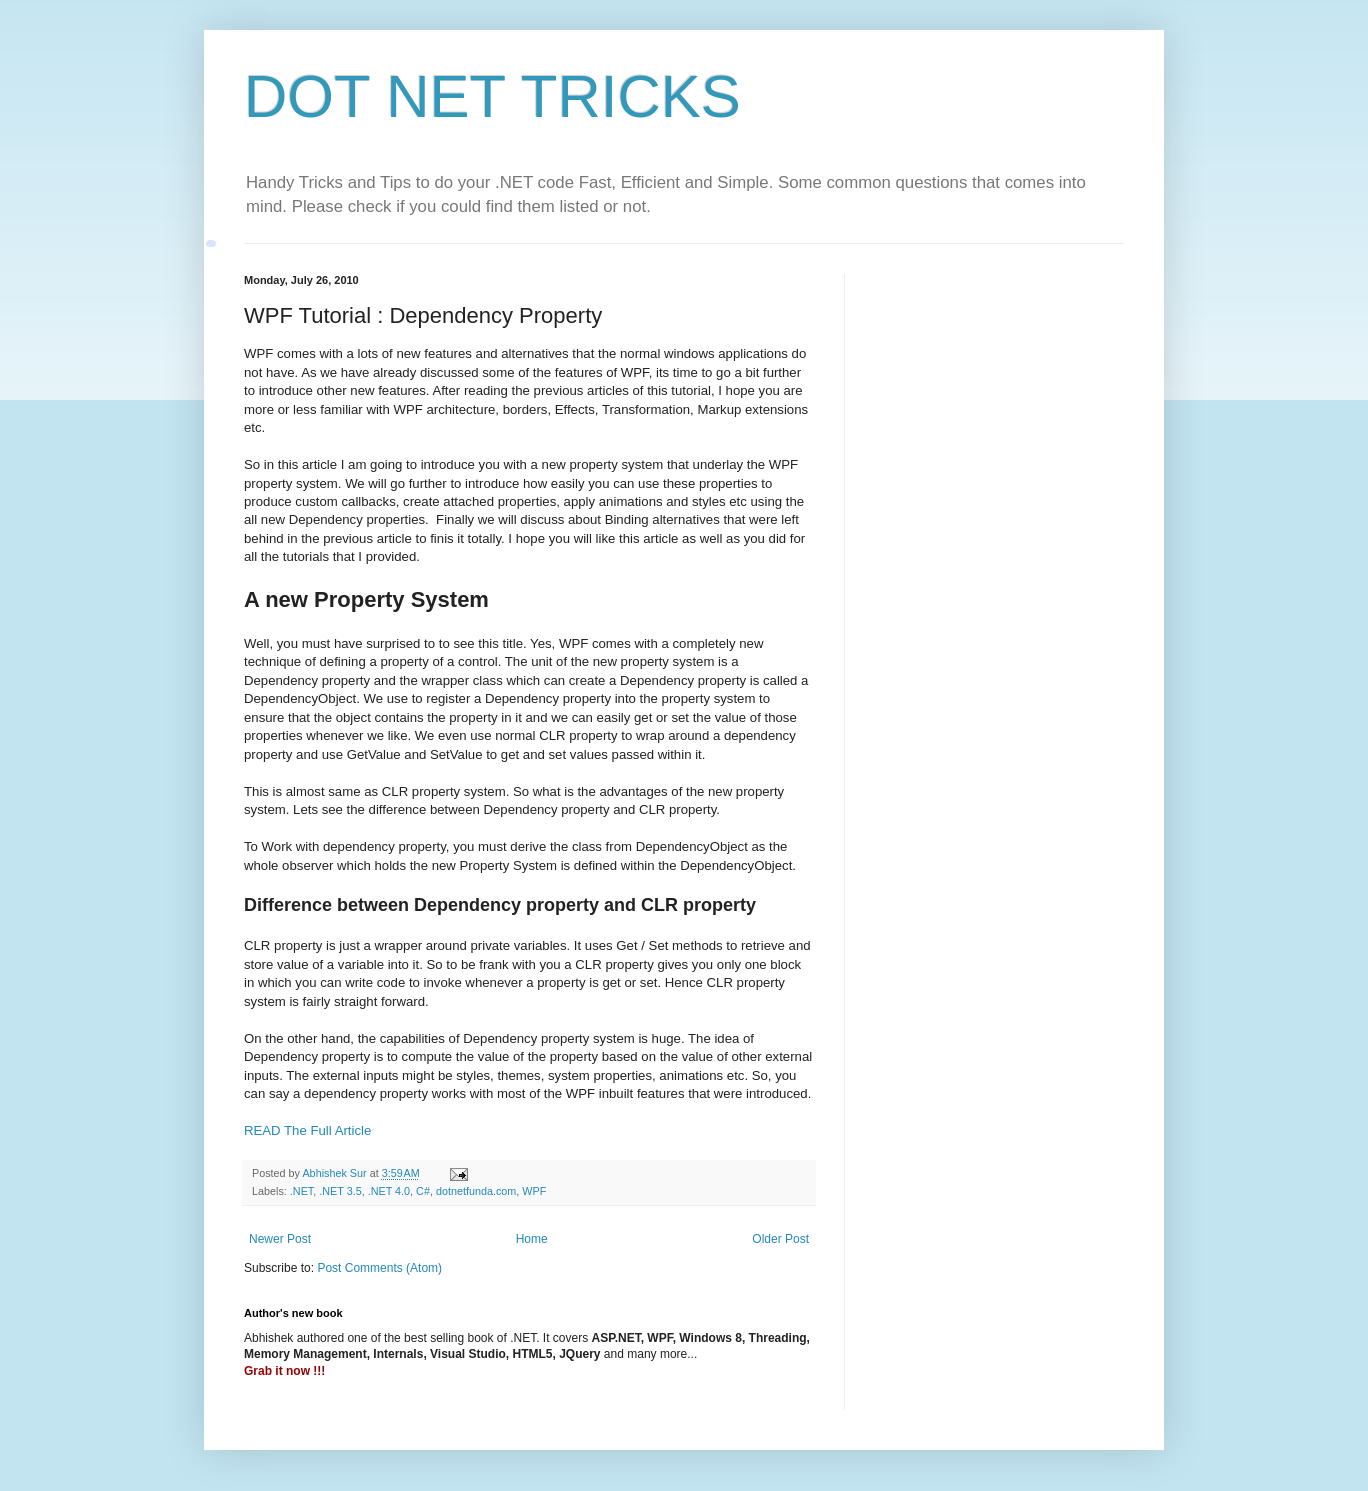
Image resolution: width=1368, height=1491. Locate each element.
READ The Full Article (307, 1130)
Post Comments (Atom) (379, 1268)
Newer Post (280, 1239)
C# (423, 1191)
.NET (301, 1191)
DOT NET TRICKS (492, 96)
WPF (534, 1191)
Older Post (780, 1239)
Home (532, 1239)
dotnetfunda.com (476, 1191)
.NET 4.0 (389, 1191)
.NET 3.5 (340, 1191)
